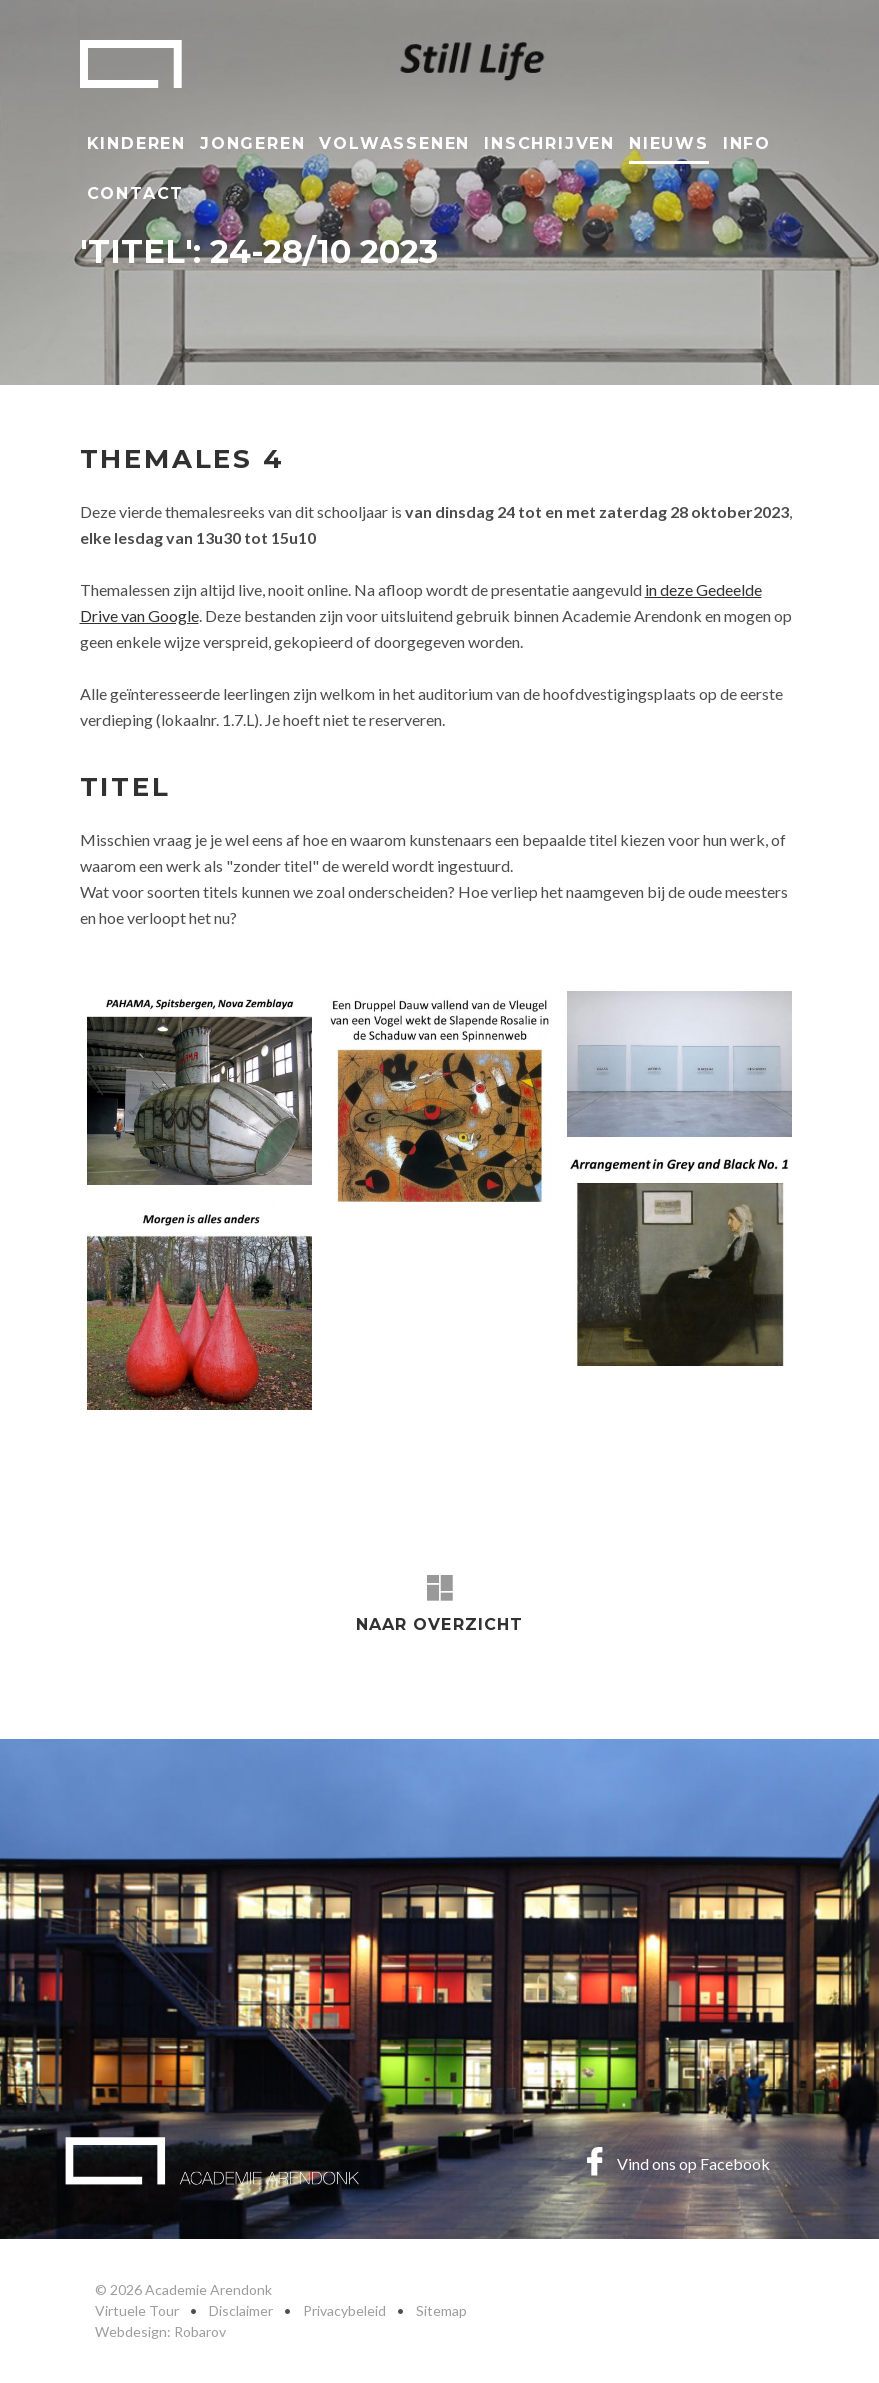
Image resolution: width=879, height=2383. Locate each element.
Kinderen (136, 143)
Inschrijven (549, 143)
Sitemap (441, 2310)
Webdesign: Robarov (160, 2331)
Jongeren (252, 143)
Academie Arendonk (131, 64)
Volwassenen (394, 143)
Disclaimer (241, 2310)
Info (747, 143)
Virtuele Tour (137, 2310)
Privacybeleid (344, 2310)
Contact (136, 193)
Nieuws (669, 143)
